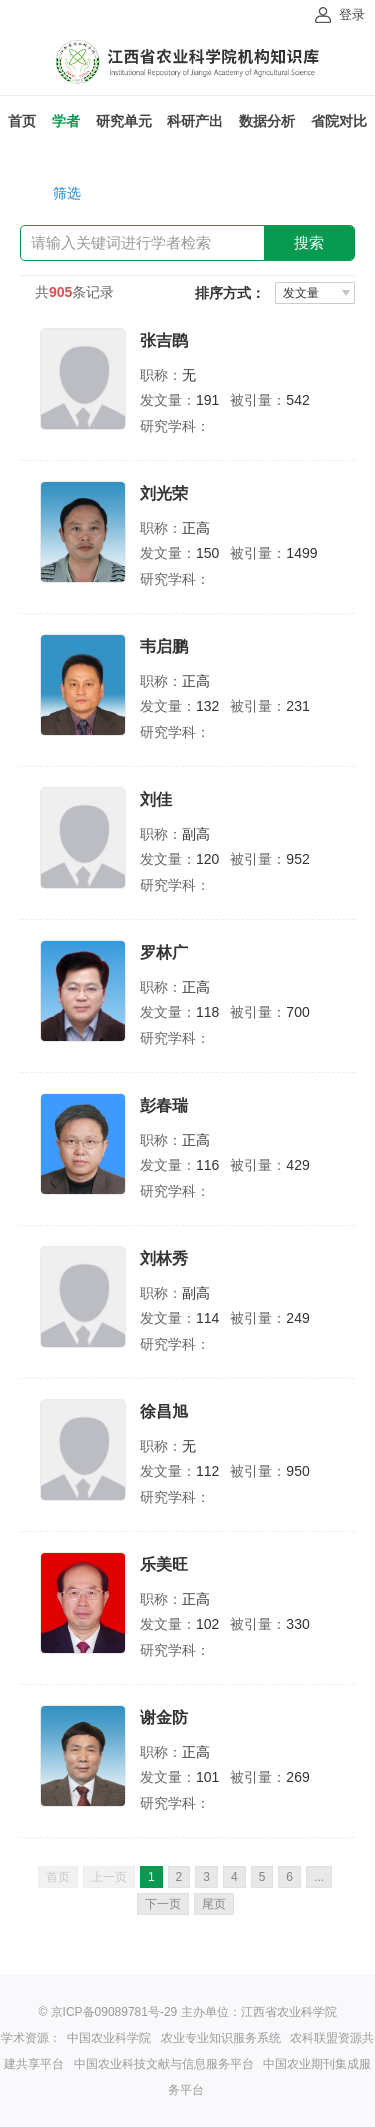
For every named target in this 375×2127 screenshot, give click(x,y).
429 (297, 1165)
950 (297, 1471)
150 (207, 553)
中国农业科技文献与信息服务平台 (164, 2064)
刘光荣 (164, 493)
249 (297, 1318)
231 (297, 706)
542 (297, 400)
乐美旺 (164, 1564)
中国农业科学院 (109, 2038)
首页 (22, 121)
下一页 (163, 1904)
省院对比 (339, 121)
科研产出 (195, 121)
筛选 (67, 193)
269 (297, 1777)
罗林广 (164, 952)
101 (207, 1777)
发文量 (301, 293)
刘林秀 (164, 1258)
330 (297, 1624)
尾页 (214, 1904)
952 (297, 859)
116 (207, 1165)
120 (207, 859)
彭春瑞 (164, 1105)
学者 (66, 121)
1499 (301, 553)
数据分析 (267, 121)
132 (207, 706)
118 (207, 1012)
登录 (352, 14)
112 (207, 1471)
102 (207, 1624)
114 (207, 1318)
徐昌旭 (164, 1411)
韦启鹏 (164, 646)
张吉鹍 (164, 340)
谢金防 (164, 1717)
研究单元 (124, 121)
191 (207, 400)
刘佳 (156, 799)
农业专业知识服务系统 (221, 2038)
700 (297, 1012)
